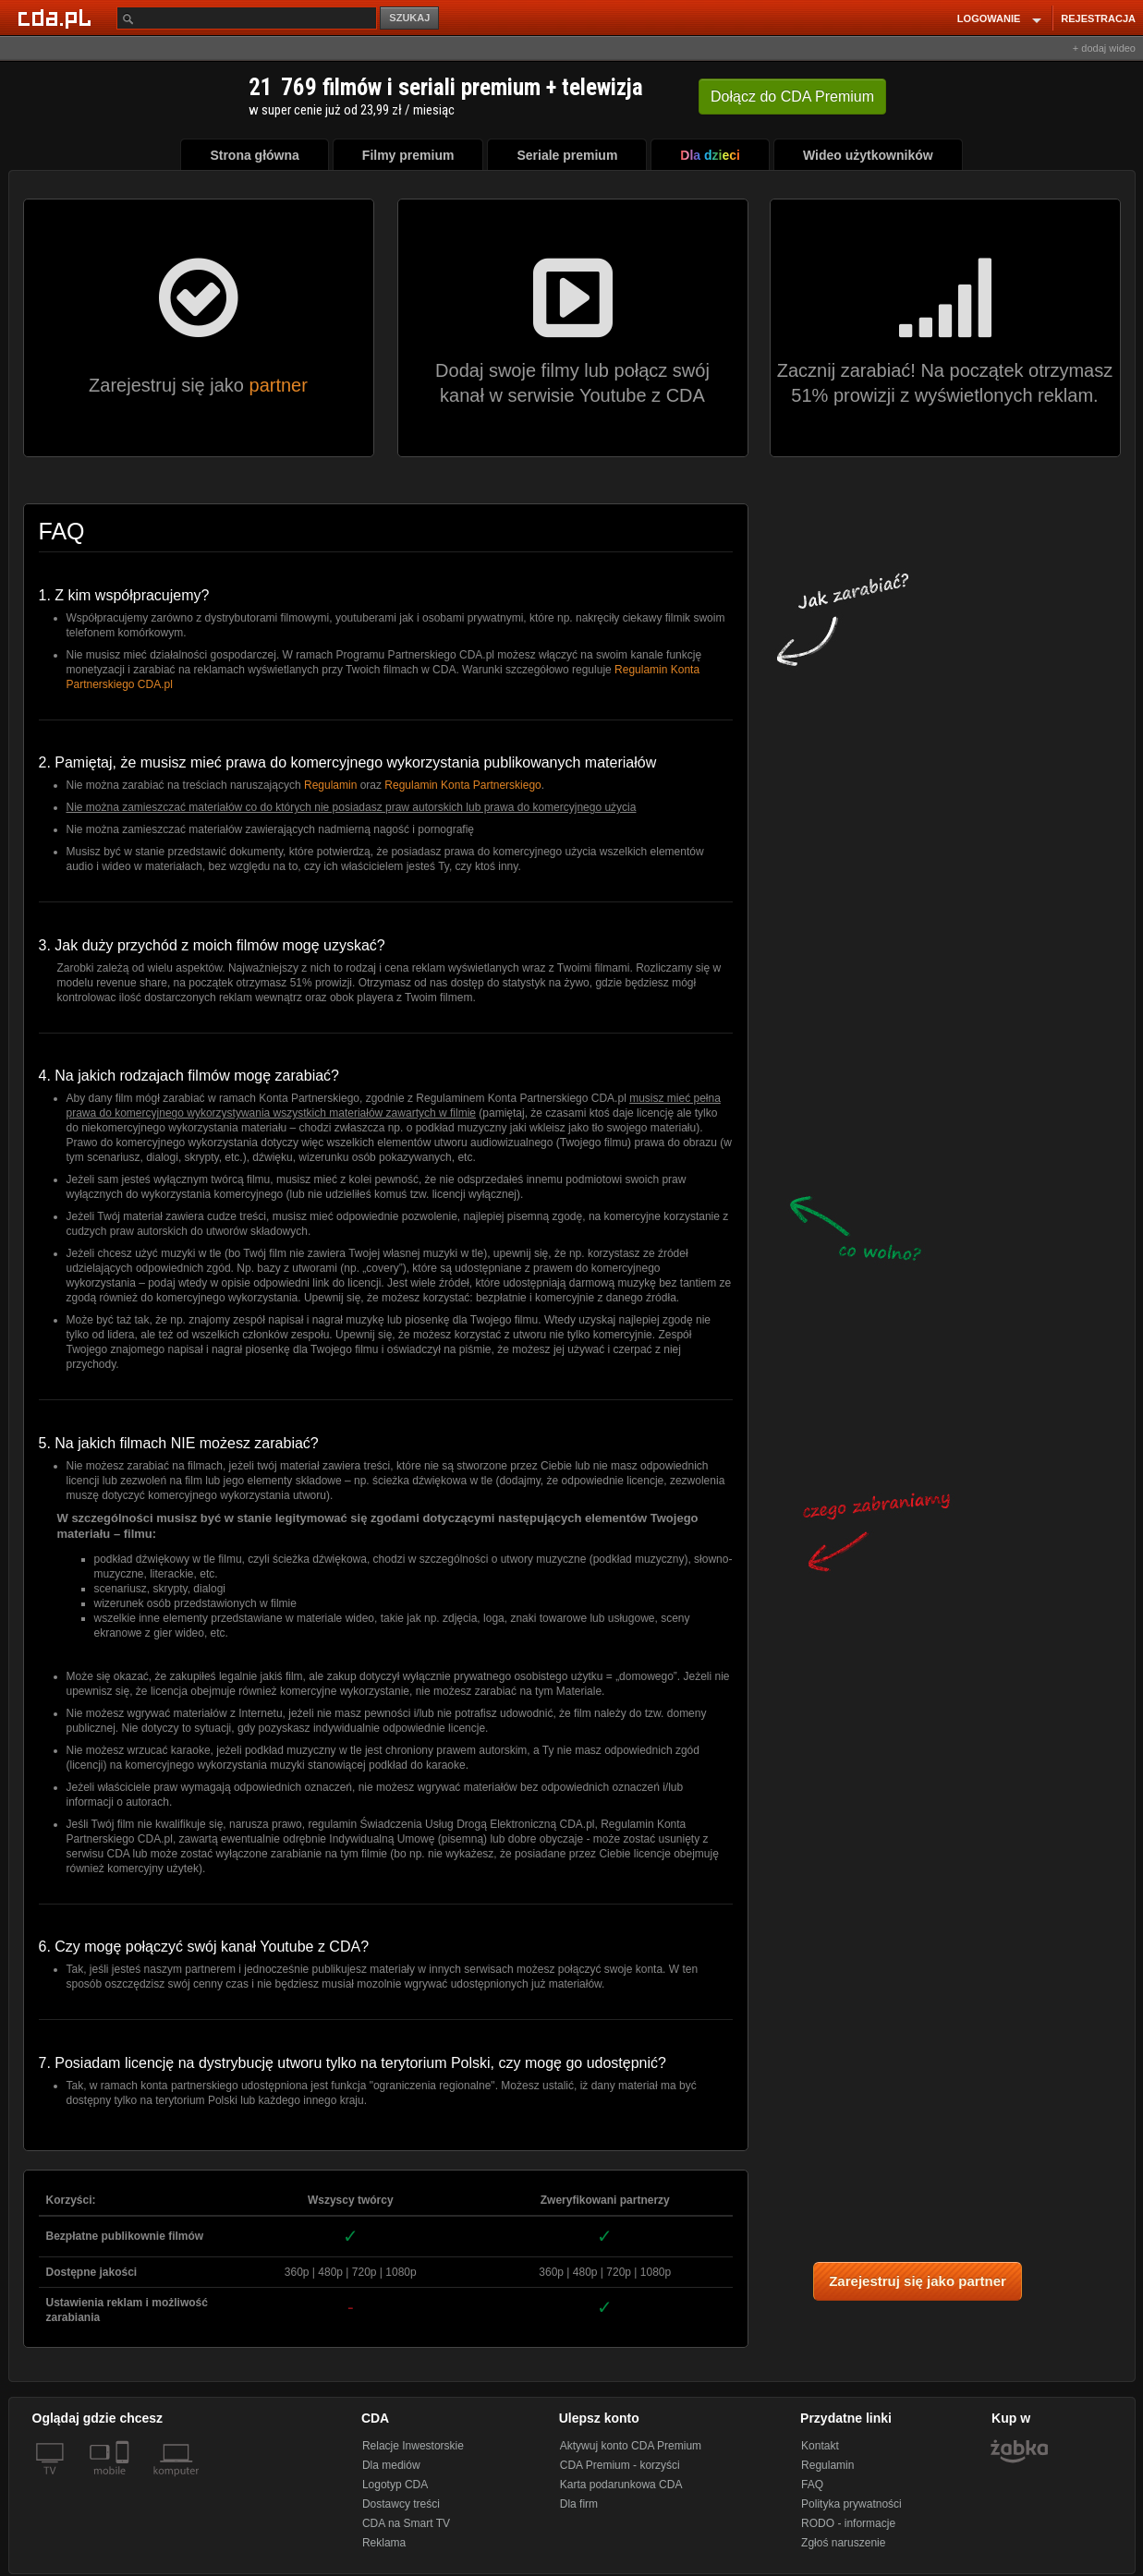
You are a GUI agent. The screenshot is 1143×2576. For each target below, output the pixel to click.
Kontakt (820, 2445)
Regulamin (330, 785)
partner (278, 385)
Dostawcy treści (401, 2503)
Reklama (384, 2542)
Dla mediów (391, 2465)
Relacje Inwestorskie (413, 2445)
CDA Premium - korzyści (620, 2465)
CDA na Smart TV (406, 2523)
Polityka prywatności (851, 2503)
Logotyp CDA (395, 2484)
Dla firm (579, 2503)
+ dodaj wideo (1104, 48)
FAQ (812, 2484)
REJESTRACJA (1098, 18)
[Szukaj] (246, 18)
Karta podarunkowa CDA (621, 2484)
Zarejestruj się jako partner (917, 2281)
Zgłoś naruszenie (843, 2542)
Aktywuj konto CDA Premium (630, 2445)
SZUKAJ (409, 17)
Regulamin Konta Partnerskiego (462, 785)
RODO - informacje (848, 2523)
